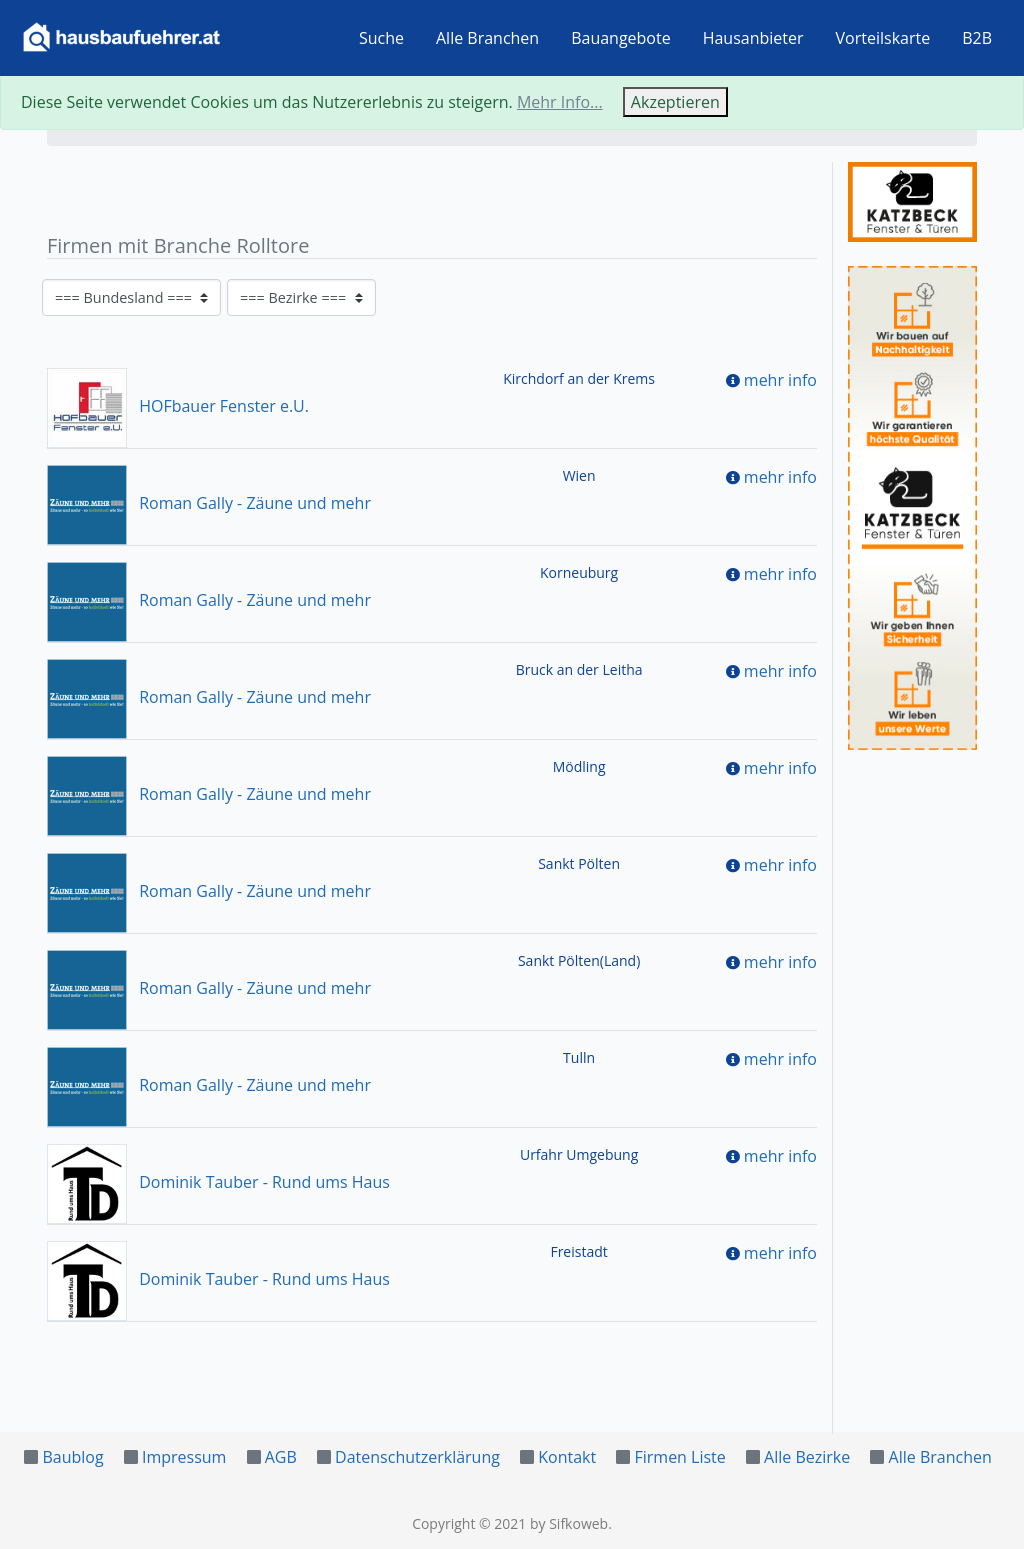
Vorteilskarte (883, 38)
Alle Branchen (487, 38)
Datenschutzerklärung (417, 1457)
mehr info (780, 380)
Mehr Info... (560, 102)
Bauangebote (621, 38)
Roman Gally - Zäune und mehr (209, 503)
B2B (977, 38)
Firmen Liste (679, 1457)
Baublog (72, 1457)
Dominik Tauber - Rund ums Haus (218, 1182)
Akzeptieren (675, 102)
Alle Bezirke (807, 1457)
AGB (281, 1457)
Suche (381, 38)
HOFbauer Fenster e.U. (178, 406)
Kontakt (567, 1457)
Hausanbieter (753, 38)
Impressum (184, 1457)
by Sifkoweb (569, 1523)
